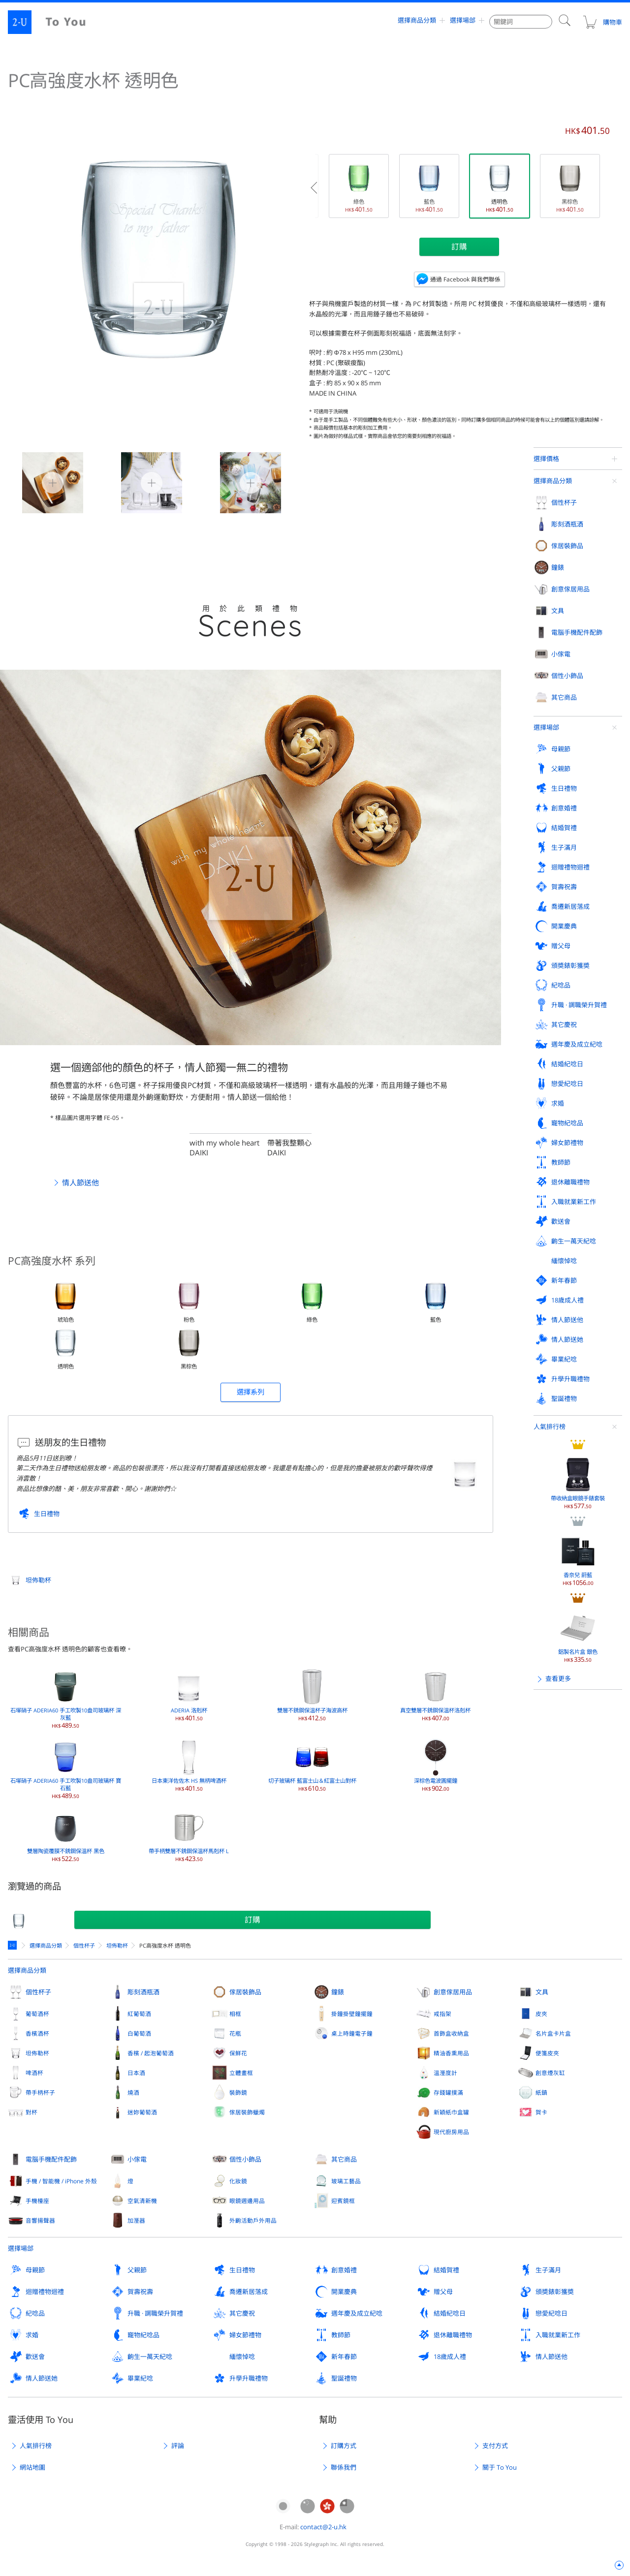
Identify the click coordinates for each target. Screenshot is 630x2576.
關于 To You (499, 2467)
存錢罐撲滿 (448, 2092)
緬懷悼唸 (242, 2356)
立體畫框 (241, 2073)
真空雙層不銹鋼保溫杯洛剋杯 (435, 1694)
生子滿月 (548, 2270)
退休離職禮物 (453, 2334)
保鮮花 (238, 2053)
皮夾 (541, 2013)
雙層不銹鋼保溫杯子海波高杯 (312, 1694)
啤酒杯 (34, 2073)
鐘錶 (337, 1991)
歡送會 (35, 2356)
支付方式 (495, 2445)
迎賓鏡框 (343, 2200)
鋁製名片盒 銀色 (578, 734)
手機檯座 (37, 2200)
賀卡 (541, 2112)
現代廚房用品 (451, 2132)
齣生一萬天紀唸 (149, 2356)
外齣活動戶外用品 (253, 2220)
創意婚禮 (344, 2270)
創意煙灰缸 (550, 2073)
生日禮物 (47, 1513)
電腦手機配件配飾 (51, 2159)
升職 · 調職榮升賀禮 (155, 2313)
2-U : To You (55, 22)
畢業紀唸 (140, 2378)
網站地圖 (32, 2467)
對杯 (31, 2112)
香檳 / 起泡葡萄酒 (150, 2053)
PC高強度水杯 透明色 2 (238, 481)
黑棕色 (570, 186)
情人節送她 (42, 2378)
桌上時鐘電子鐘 (352, 2033)
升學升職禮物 (248, 2378)
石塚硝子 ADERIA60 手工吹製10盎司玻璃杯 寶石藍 (65, 1769)
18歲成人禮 (450, 2356)
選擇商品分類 (417, 22)
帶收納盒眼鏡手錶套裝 (578, 581)
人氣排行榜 (550, 525)
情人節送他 (80, 1182)
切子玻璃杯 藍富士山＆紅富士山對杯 (312, 1765)
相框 (235, 2013)
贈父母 (443, 2291)
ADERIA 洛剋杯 (189, 1694)
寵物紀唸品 (143, 2334)
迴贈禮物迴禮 (45, 2291)
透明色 (499, 186)
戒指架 (442, 2013)
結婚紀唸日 (450, 2313)
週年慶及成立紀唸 (356, 2313)
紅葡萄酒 (139, 2013)
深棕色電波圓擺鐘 (435, 1765)
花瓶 (235, 2033)
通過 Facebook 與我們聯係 (465, 279)
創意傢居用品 (453, 1991)
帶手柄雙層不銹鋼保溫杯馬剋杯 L (189, 1835)
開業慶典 (344, 2291)
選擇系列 (250, 1392)
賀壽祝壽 (140, 2291)
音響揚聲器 (40, 2220)
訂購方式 (343, 2445)
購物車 (602, 22)
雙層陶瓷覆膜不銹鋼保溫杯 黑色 (65, 1835)
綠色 (358, 186)
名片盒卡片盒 (553, 2033)
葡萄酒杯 (37, 2013)
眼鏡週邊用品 (247, 2200)
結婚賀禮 (446, 2270)
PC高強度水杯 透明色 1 (139, 481)
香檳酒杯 (37, 2033)
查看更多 (558, 777)
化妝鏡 (238, 2181)
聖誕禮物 (344, 2378)
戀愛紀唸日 (551, 2313)
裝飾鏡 (238, 2092)
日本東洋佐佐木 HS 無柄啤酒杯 (189, 1765)
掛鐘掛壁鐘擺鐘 (352, 2013)
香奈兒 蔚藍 (578, 657)
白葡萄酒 (139, 2033)
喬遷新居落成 (248, 2291)
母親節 (35, 2270)
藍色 (429, 186)
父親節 (137, 2270)
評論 (177, 2445)
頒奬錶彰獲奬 (555, 2291)
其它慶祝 (242, 2313)
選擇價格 (546, 458)
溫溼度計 (445, 2073)
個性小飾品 (245, 2159)
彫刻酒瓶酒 (143, 1991)
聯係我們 (343, 2467)
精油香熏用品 (451, 2053)
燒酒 (133, 2092)
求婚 (32, 2334)
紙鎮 (541, 2092)
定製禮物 (14, 1945)
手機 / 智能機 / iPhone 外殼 (61, 2181)
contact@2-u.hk (323, 2526)
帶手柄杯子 (40, 2092)
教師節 (340, 2334)
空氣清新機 (142, 2200)
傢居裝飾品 (245, 1991)
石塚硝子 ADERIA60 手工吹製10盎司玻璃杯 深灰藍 (65, 1698)
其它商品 (344, 2159)
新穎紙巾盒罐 (451, 2112)
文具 (542, 1991)
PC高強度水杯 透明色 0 (40, 481)
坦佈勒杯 (38, 1580)
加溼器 (136, 2220)
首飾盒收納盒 (451, 2033)
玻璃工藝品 (346, 2181)
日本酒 (136, 2073)
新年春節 (344, 2356)
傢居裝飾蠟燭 (247, 2112)
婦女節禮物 (245, 2334)
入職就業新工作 (558, 2334)
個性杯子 (84, 1945)
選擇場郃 (462, 22)
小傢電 (137, 2159)
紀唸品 (35, 2313)
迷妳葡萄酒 (142, 2112)
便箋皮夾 (547, 2053)
